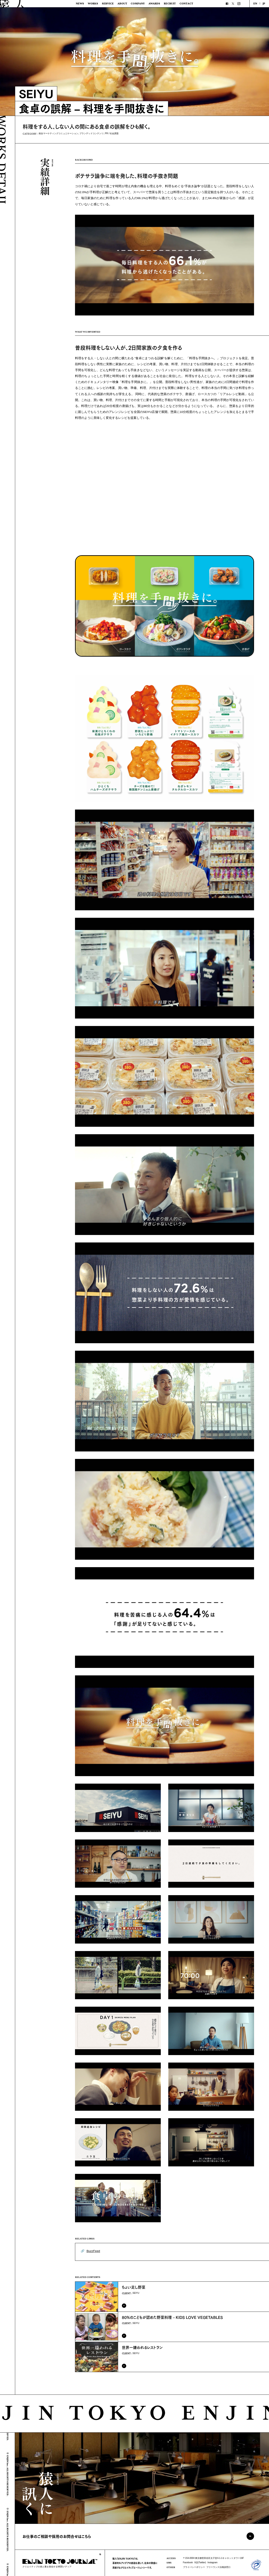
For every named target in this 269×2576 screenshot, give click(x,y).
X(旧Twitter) (200, 2562)
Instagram (213, 2562)
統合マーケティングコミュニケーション (58, 133)
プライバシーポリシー (194, 2567)
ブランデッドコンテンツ (91, 133)
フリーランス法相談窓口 (218, 2567)
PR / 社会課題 (112, 133)
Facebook (188, 2562)
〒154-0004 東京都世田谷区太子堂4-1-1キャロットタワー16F (213, 2558)
